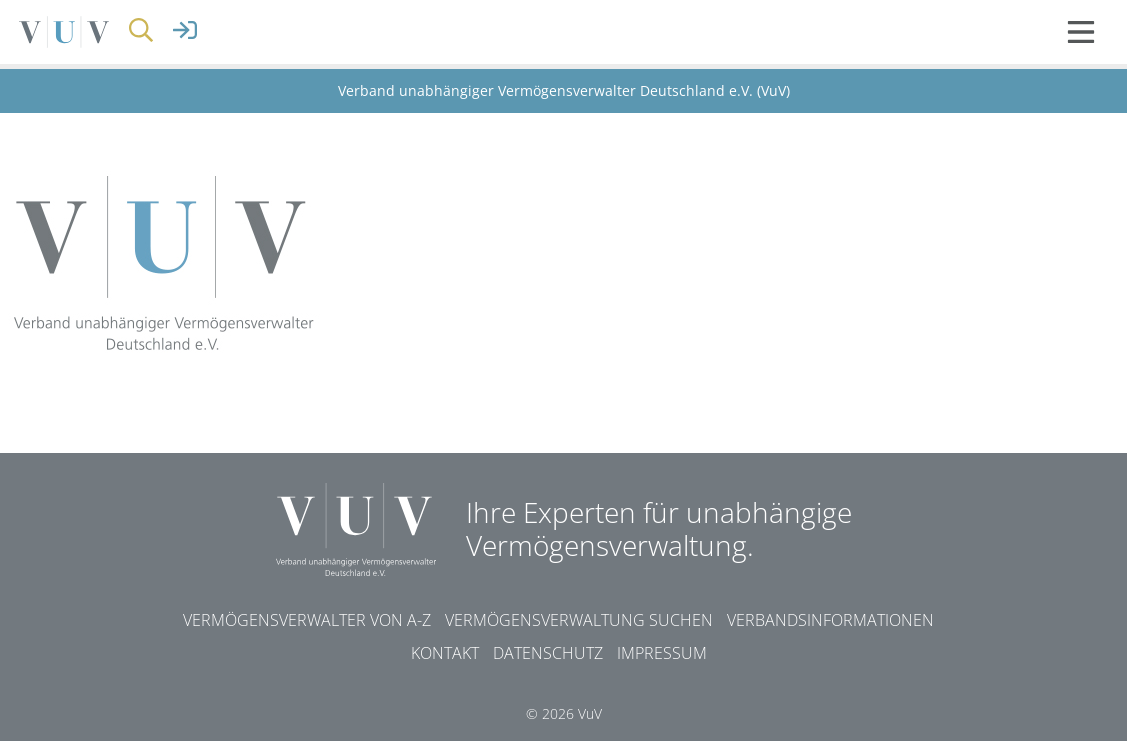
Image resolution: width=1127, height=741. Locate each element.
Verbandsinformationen (830, 620)
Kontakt (445, 653)
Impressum (662, 653)
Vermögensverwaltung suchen (579, 620)
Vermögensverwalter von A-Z (307, 620)
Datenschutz (548, 653)
